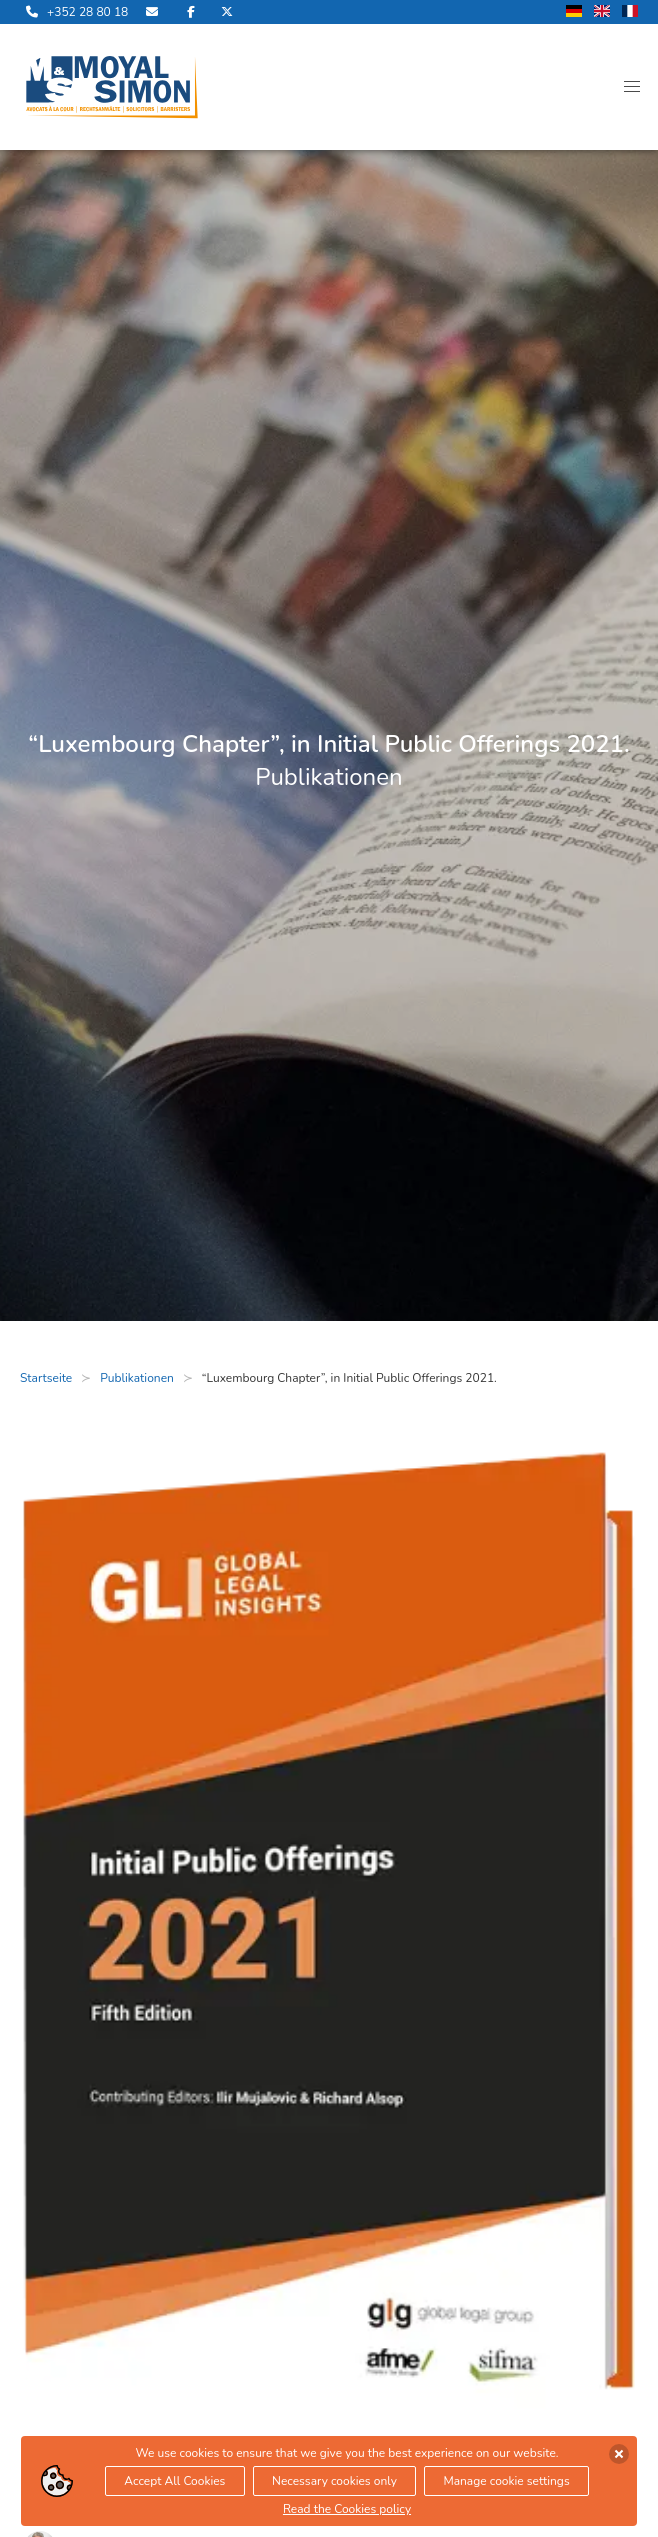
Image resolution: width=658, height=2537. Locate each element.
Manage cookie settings (506, 2481)
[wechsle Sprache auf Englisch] (602, 12)
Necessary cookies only (334, 2481)
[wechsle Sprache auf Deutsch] (574, 12)
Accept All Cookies (174, 2481)
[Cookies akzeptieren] (619, 2454)
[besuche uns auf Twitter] (227, 12)
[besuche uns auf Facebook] (191, 12)
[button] (632, 87)
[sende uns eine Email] (153, 12)
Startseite (46, 1378)
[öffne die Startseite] (112, 87)
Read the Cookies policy (347, 2509)
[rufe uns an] (74, 12)
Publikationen (137, 1378)
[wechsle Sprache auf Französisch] (630, 12)
